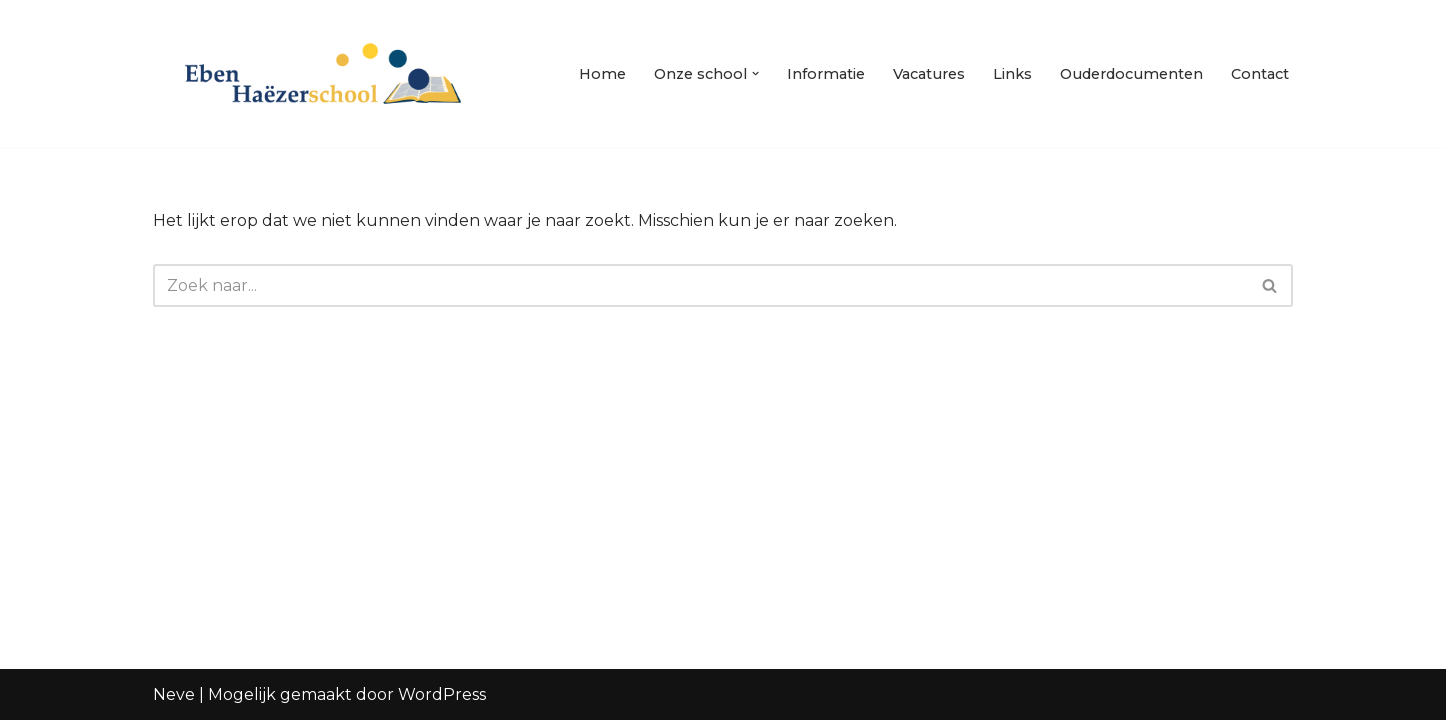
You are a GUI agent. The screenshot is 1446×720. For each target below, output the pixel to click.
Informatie (826, 74)
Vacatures (929, 74)
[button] (755, 73)
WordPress (442, 694)
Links (1012, 74)
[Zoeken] (700, 285)
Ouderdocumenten (1131, 74)
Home (602, 74)
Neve (174, 694)
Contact (1260, 74)
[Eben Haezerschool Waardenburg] (323, 73)
